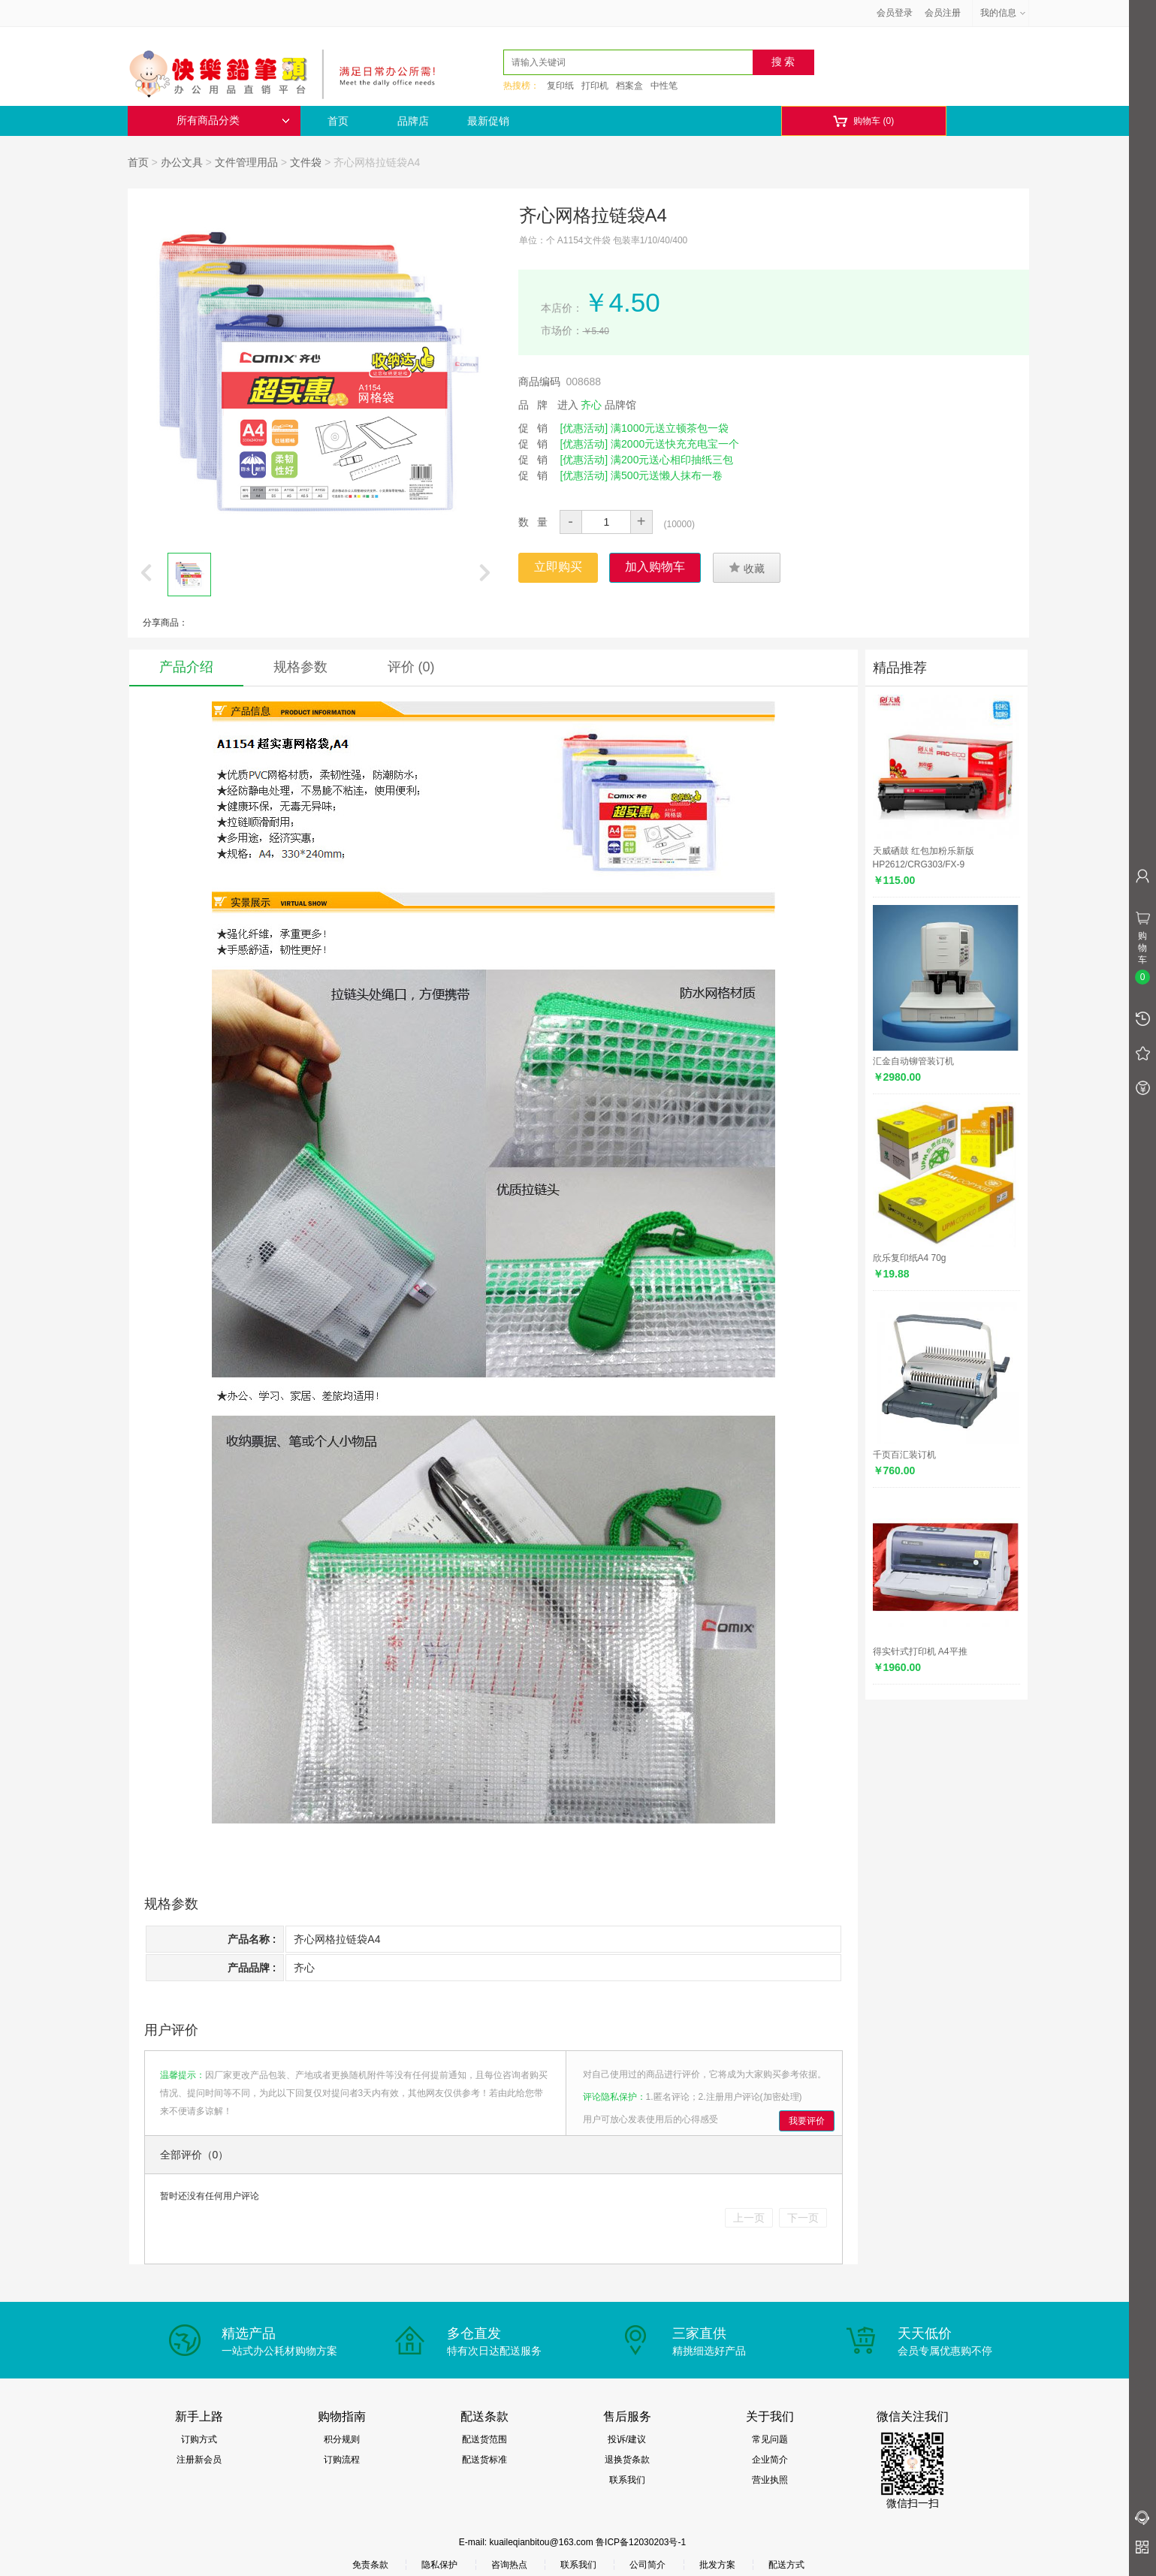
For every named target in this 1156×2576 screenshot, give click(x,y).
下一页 (803, 2218)
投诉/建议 (627, 2439)
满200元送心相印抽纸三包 (672, 460)
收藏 (747, 568)
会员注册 (943, 13)
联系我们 (627, 2480)
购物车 (863, 121)
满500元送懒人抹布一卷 (667, 475)
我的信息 (1003, 13)
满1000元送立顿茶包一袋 (670, 428)
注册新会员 (199, 2459)
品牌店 (413, 121)
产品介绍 (186, 666)
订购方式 (199, 2439)
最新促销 (488, 121)
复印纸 (560, 85)
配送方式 (786, 2564)
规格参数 (300, 666)
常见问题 (770, 2439)
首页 (338, 121)
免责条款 (370, 2564)
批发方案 (717, 2564)
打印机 (594, 85)
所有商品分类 (233, 120)
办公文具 (182, 162)
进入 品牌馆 (597, 405)
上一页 (749, 2218)
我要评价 (807, 2121)
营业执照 (770, 2480)
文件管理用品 (246, 162)
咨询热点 (509, 2564)
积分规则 (342, 2439)
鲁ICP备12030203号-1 (641, 2542)
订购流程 (342, 2459)
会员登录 (895, 13)
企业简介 (770, 2459)
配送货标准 (484, 2459)
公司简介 (647, 2564)
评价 (411, 666)
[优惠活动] (584, 428)
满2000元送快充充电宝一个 (675, 444)
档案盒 (629, 85)
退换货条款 (627, 2459)
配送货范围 (484, 2439)
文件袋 (305, 162)
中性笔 (664, 85)
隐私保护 (439, 2564)
